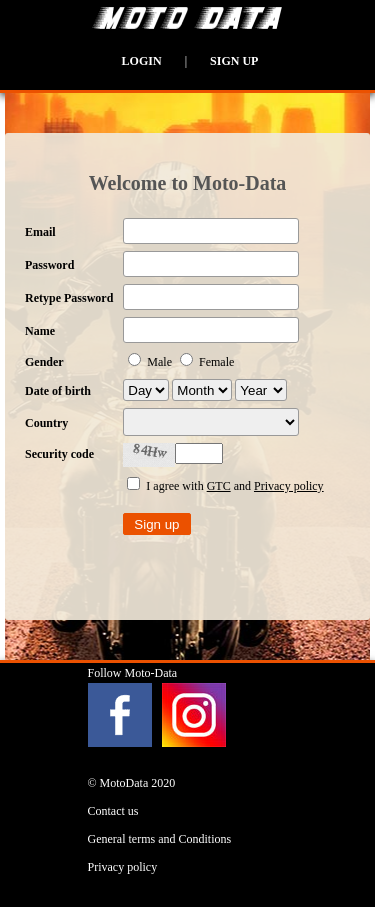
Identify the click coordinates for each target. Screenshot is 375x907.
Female (207, 362)
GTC (219, 486)
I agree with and (225, 486)
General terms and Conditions (160, 839)
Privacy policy (289, 486)
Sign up (234, 61)
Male (151, 362)
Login (142, 61)
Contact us (113, 811)
